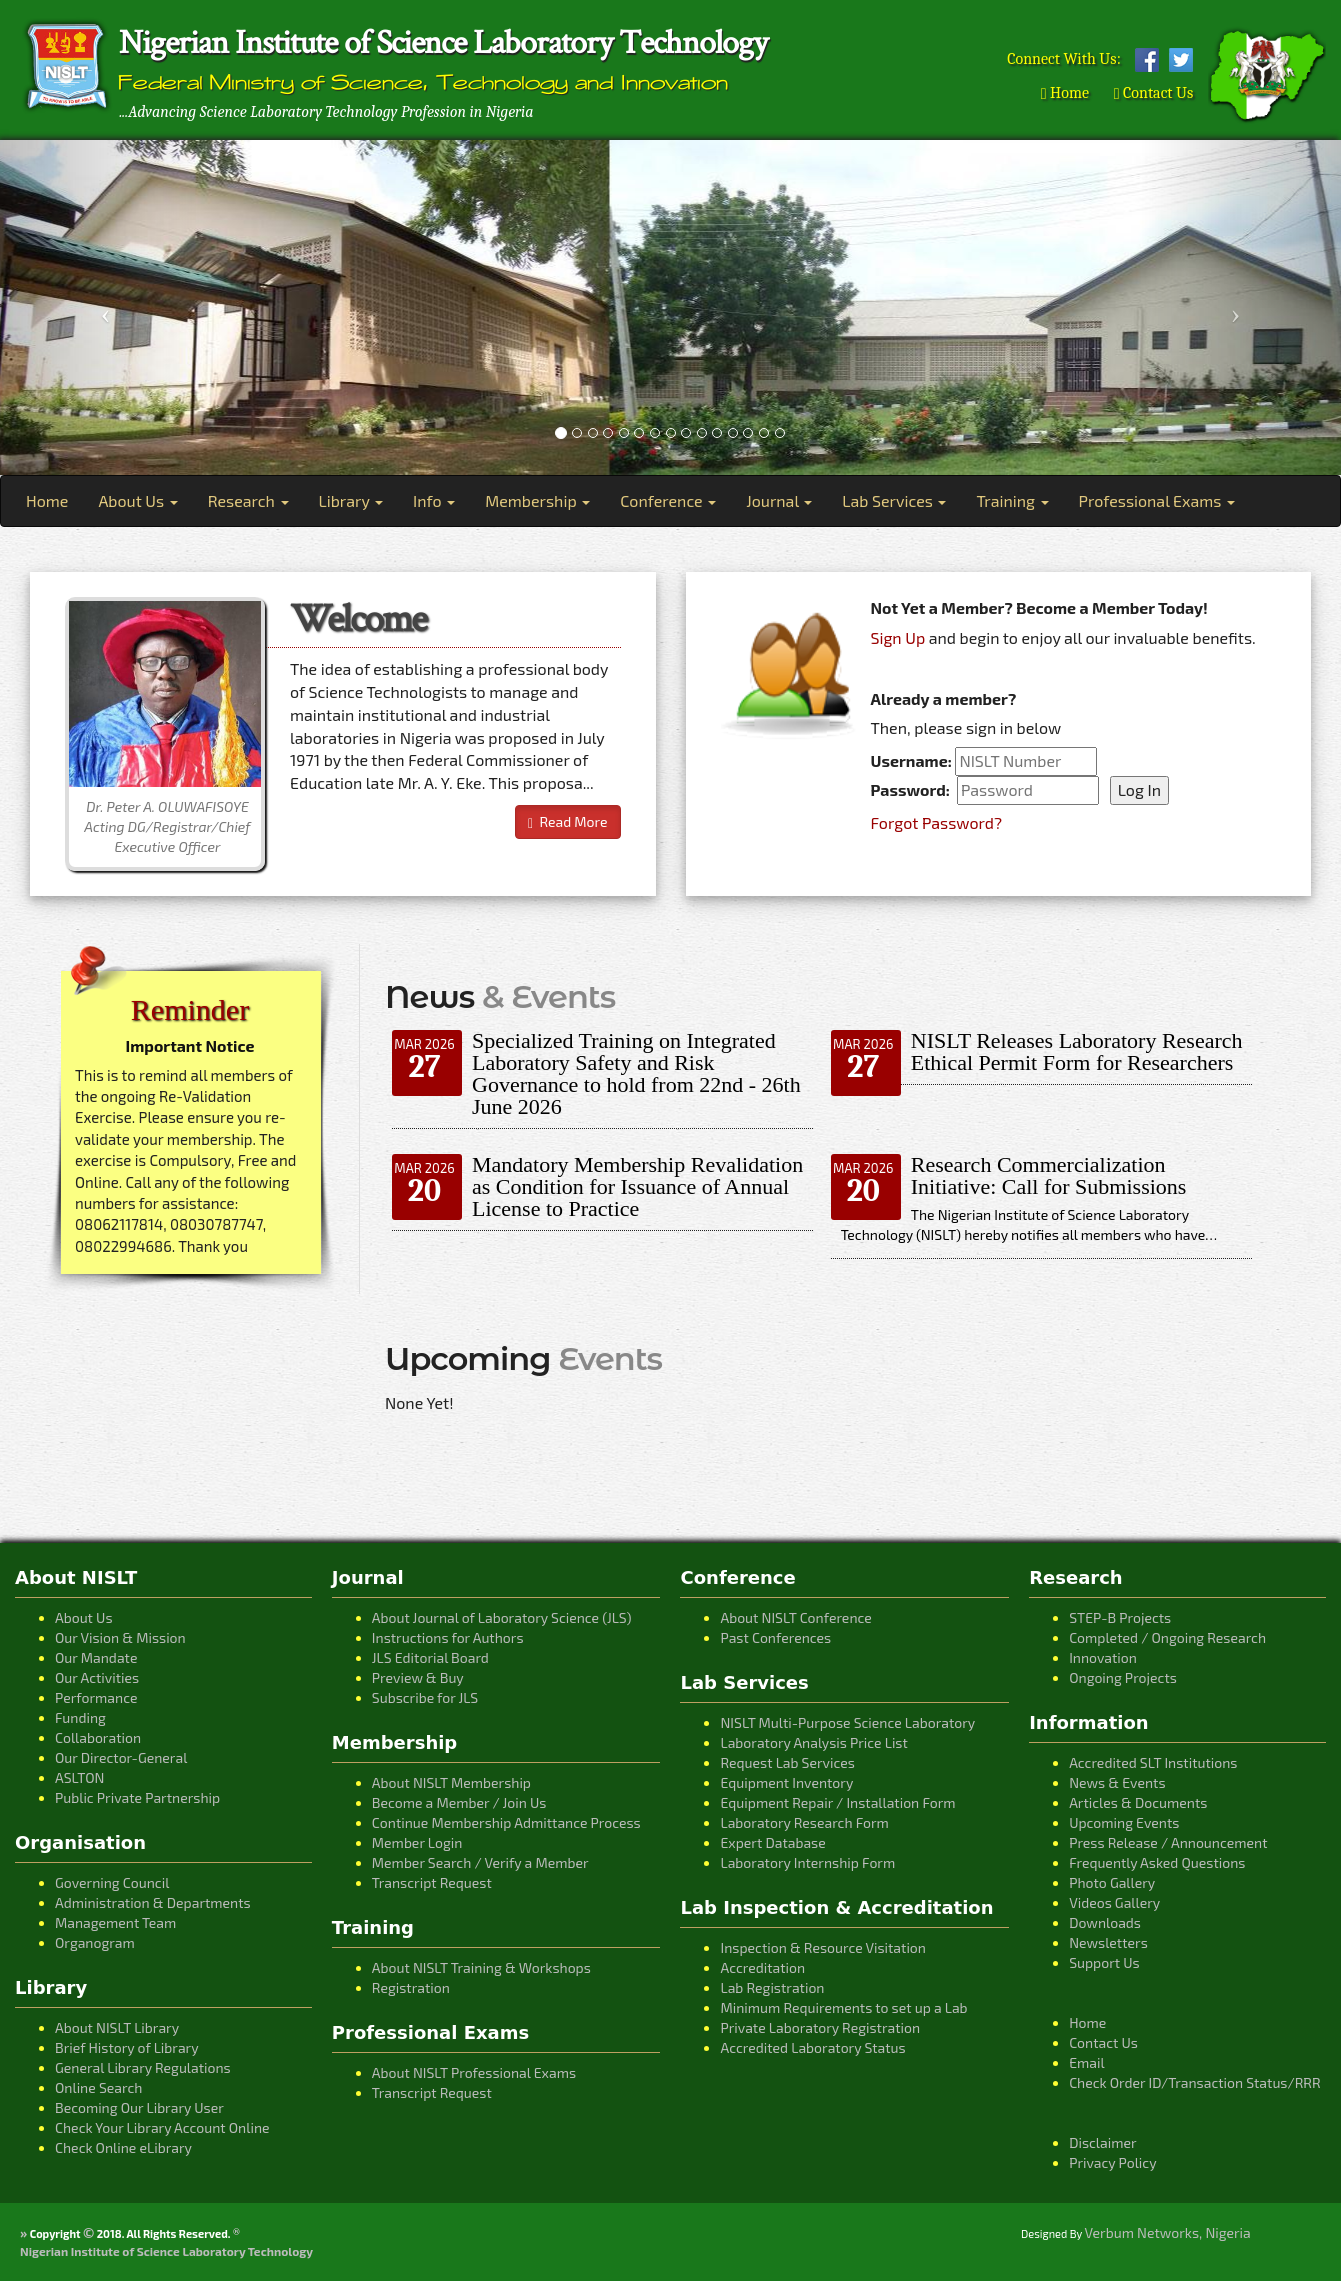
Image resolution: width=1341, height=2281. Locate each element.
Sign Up (898, 637)
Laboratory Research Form (804, 1822)
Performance (96, 1697)
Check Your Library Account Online (162, 2127)
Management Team (115, 1922)
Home (1065, 93)
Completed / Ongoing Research (1167, 1637)
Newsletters (1108, 1942)
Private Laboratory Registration (820, 2027)
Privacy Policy (1112, 2162)
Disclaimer (1102, 2142)
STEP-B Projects (1120, 1617)
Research (248, 500)
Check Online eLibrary (123, 2147)
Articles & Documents (1138, 1802)
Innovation (1103, 1657)
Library (351, 500)
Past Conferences (775, 1637)
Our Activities (97, 1677)
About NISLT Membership (451, 1782)
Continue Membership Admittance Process (506, 1822)
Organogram (95, 1942)
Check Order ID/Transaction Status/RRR (1195, 2082)
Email (1086, 2062)
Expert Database (772, 1842)
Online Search (98, 2087)
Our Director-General (121, 1757)
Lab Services (894, 500)
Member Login (417, 1842)
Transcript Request (432, 1882)
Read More (567, 822)
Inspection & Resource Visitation (822, 1947)
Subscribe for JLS (425, 1697)
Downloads (1105, 1922)
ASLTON (79, 1777)
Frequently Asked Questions (1157, 1862)
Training (1012, 500)
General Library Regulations (143, 2067)
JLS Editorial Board (430, 1657)
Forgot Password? (937, 822)
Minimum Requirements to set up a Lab (843, 2007)
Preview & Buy (418, 1677)
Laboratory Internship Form (807, 1862)
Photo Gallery (1112, 1882)
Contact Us (1154, 93)
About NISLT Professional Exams (474, 2072)
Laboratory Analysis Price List (813, 1742)
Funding (80, 1717)
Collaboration (98, 1737)
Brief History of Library (127, 2047)
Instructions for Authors (448, 1637)
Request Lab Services (787, 1762)
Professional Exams (1157, 500)
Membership (537, 500)
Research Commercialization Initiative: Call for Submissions (1049, 1175)
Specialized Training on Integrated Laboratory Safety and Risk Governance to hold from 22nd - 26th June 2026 (636, 1073)
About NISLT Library (117, 2027)
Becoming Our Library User (139, 2107)
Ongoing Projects (1123, 1677)
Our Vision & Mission (120, 1637)
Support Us (1104, 1962)
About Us (137, 500)
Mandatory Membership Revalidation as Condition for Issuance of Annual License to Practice (637, 1186)
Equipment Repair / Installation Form (837, 1802)
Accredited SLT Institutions (1153, 1762)
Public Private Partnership (137, 1797)
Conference (668, 500)
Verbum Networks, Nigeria (1168, 2232)
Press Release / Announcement (1168, 1842)
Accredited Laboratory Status (812, 2047)
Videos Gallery (1114, 1902)
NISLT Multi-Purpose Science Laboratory (847, 1722)
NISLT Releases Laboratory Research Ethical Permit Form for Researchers (1077, 1051)
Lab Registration (772, 1987)
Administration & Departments (153, 1902)
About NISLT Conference (795, 1617)
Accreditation (762, 1967)
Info (434, 500)
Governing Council (112, 1882)
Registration (411, 1987)
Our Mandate (96, 1657)
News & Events (1117, 1782)
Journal (779, 500)
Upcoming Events (1124, 1822)
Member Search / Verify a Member (480, 1862)
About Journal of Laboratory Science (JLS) (502, 1617)
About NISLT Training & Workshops (481, 1967)
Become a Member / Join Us (459, 1802)
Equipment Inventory (786, 1782)
